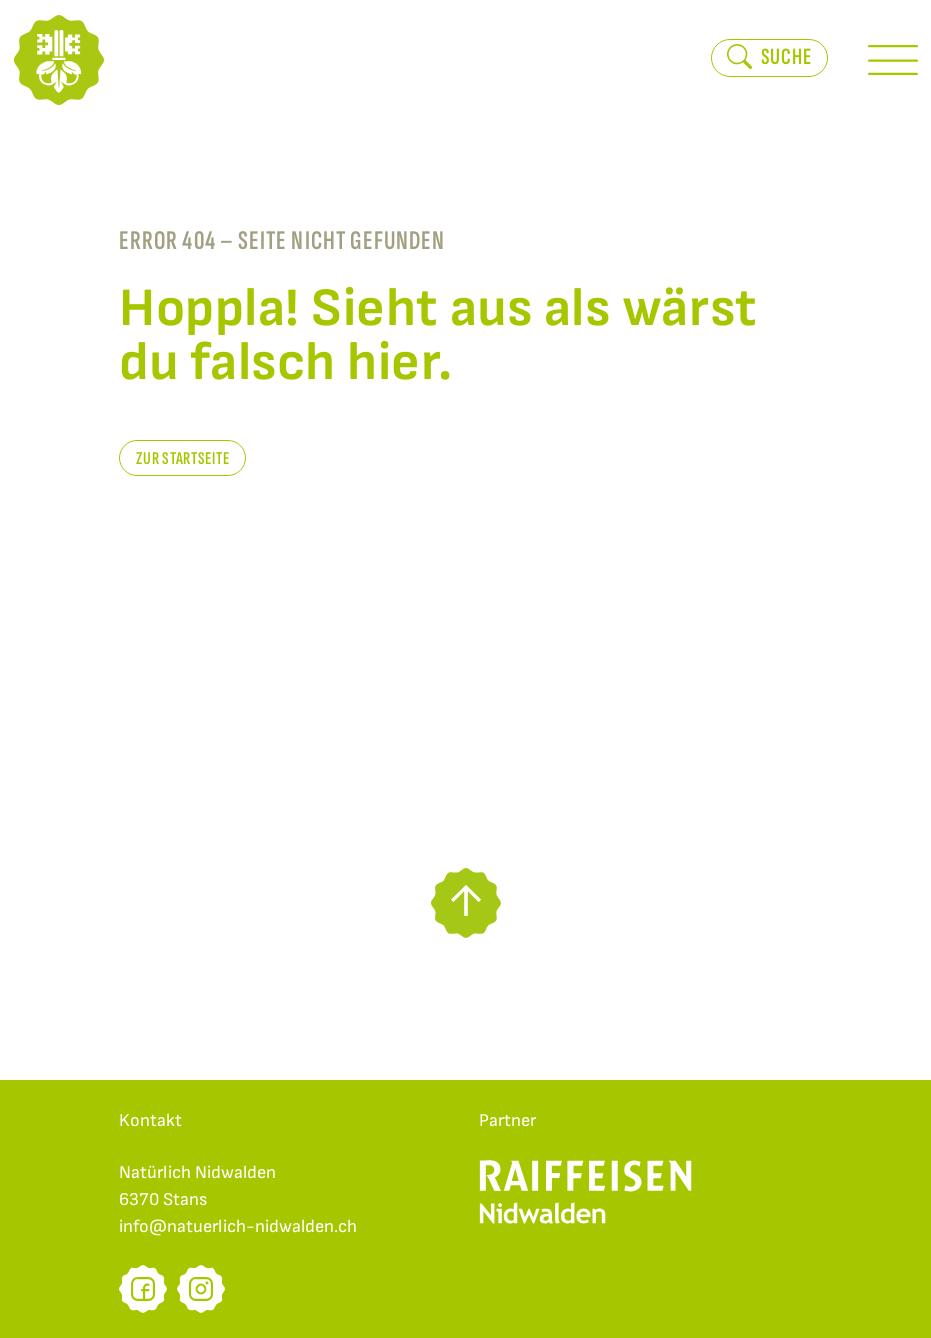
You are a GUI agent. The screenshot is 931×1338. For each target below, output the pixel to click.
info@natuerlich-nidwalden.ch (238, 1226)
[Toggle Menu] (893, 60)
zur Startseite (182, 458)
